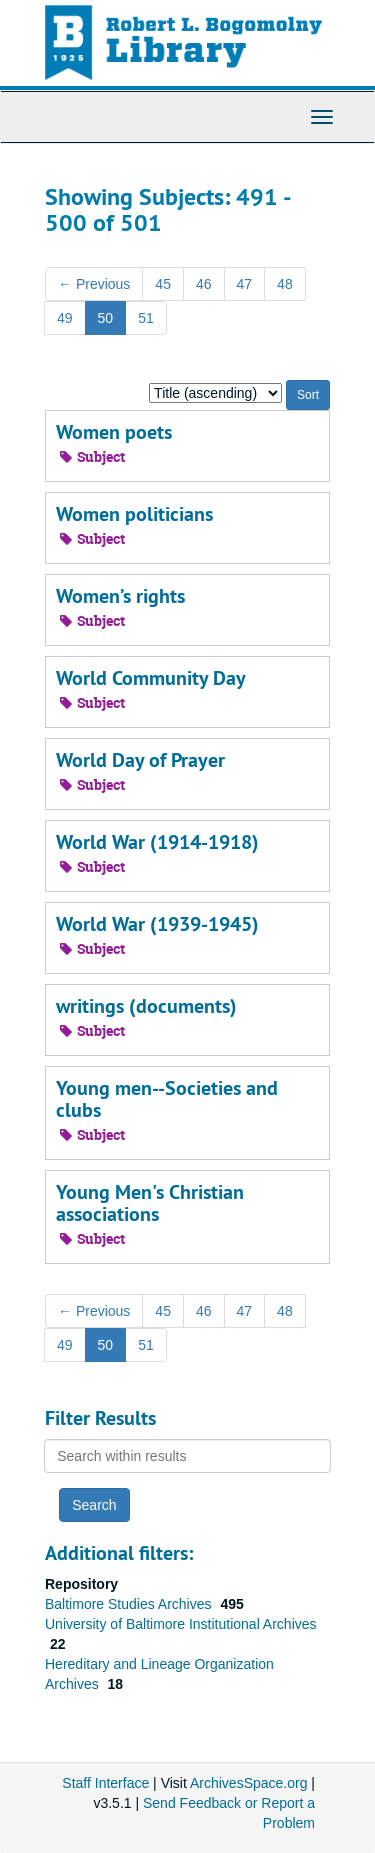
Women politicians (134, 514)
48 (285, 284)
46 (204, 284)
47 (245, 284)
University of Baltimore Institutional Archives (181, 1624)
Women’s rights (120, 596)
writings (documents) (146, 1006)
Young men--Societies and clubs (167, 1099)
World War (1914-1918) (157, 842)
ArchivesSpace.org (249, 1783)
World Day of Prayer (140, 760)
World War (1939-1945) (157, 924)
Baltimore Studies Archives (130, 1604)
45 (163, 284)
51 (146, 318)
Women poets (114, 432)
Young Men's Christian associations (150, 1203)
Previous (94, 284)
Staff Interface (105, 1783)
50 (106, 318)
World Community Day (151, 678)
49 (65, 318)
